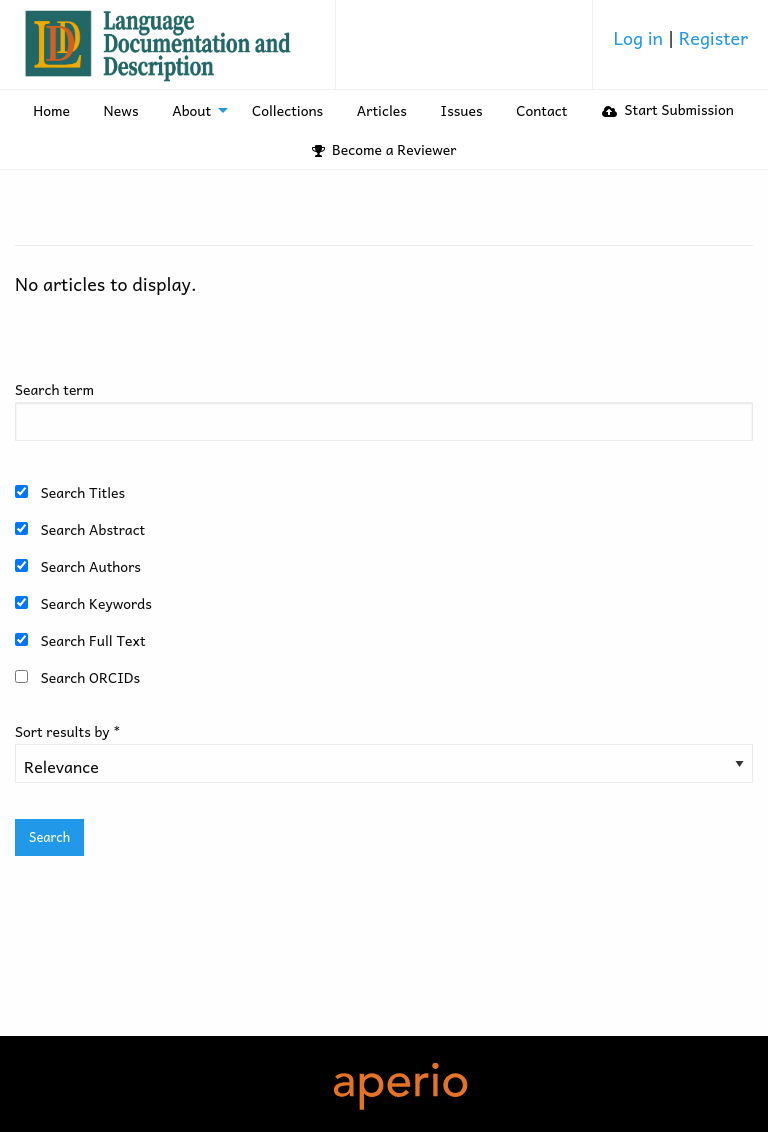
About (191, 110)
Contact (541, 110)
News (121, 110)
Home (51, 110)
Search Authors (91, 566)
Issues (462, 110)
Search (49, 836)
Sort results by (67, 731)
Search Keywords (96, 603)
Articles (382, 110)
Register (713, 37)
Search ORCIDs (90, 677)
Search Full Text (93, 640)
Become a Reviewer (384, 149)
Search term (54, 389)
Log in (640, 37)
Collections (287, 110)
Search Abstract (93, 529)
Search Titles (83, 492)
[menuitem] (680, 45)
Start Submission (668, 109)
